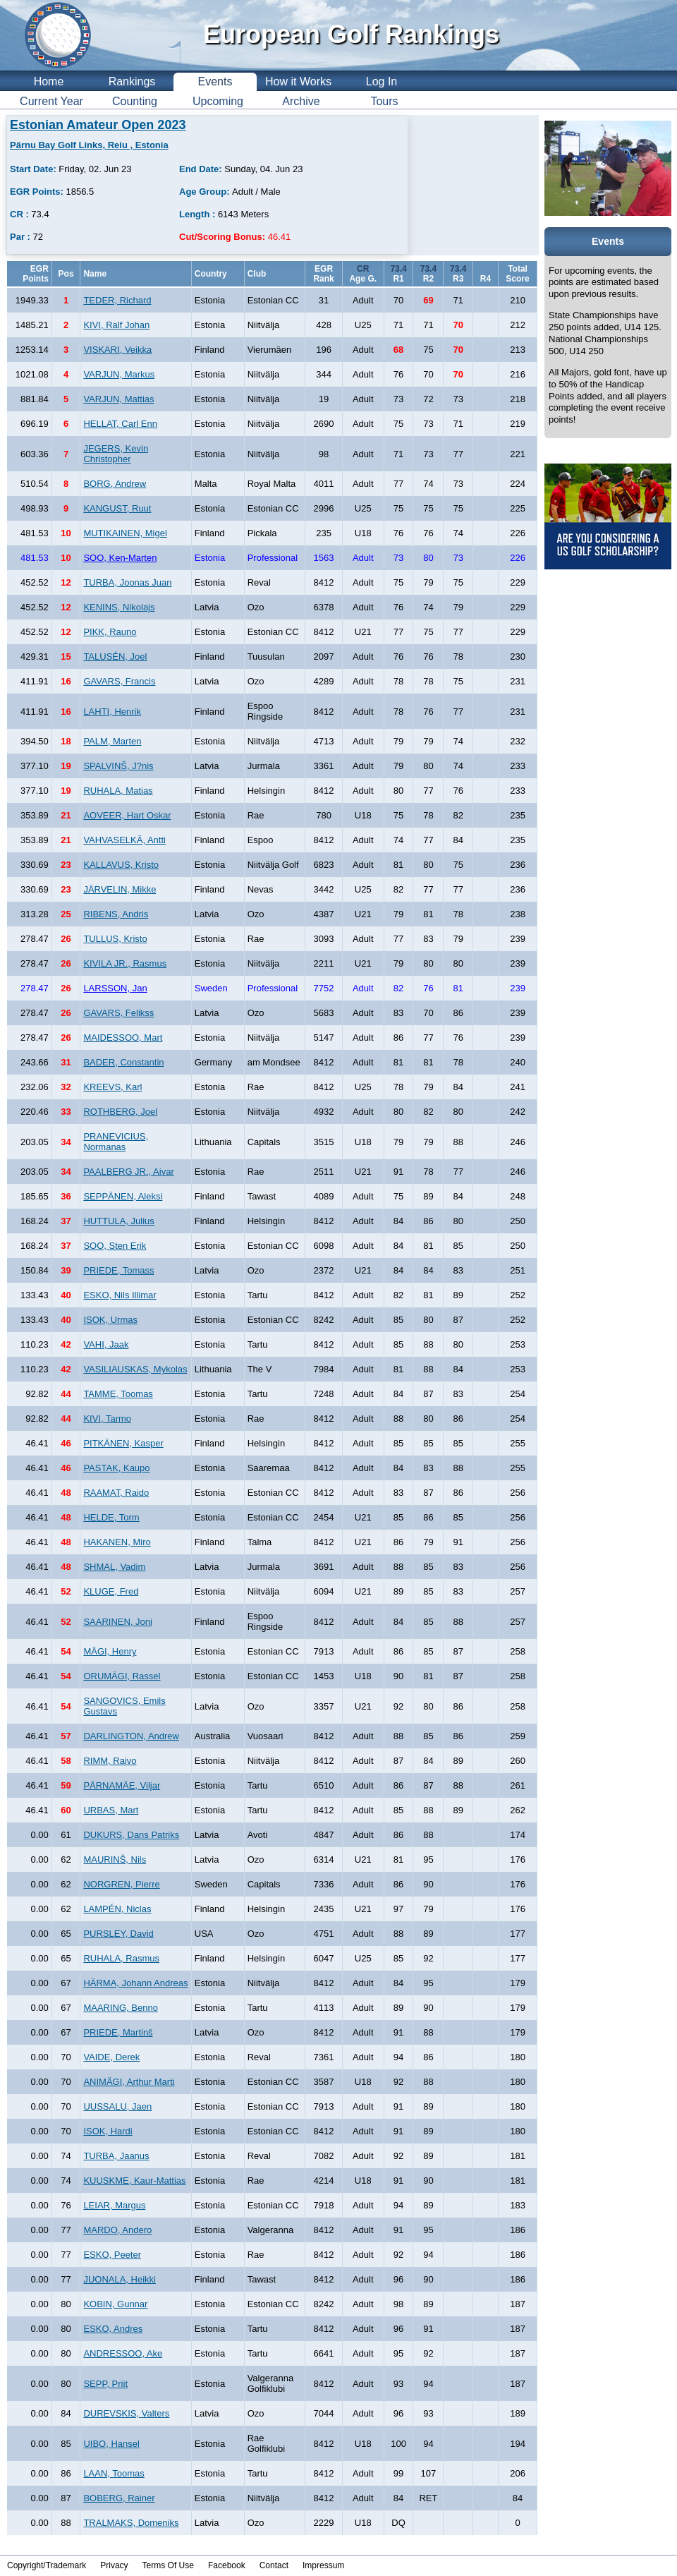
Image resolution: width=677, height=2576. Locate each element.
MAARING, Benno (120, 2007)
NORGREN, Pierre (121, 1884)
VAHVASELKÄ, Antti (124, 840)
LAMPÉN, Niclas (117, 1909)
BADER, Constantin (123, 1062)
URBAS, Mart (110, 1810)
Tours (384, 101)
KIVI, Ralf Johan (116, 325)
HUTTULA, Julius (118, 1221)
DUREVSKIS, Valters (126, 2413)
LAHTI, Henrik (112, 711)
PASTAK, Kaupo (116, 1468)
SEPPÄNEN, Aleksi (122, 1196)
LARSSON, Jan (115, 988)
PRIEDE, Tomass (118, 1270)
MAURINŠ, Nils (114, 1859)
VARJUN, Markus (118, 374)
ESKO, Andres (112, 2328)
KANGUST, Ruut (117, 508)
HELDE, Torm (111, 1517)
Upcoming (218, 101)
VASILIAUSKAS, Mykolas (135, 1369)
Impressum (323, 2565)
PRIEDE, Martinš (117, 2032)
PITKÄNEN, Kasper (123, 1443)
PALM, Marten (112, 741)
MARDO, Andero (117, 2230)
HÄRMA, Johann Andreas (135, 1983)
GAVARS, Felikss (118, 1013)
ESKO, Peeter (112, 2254)
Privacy (114, 2565)
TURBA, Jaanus (116, 2156)
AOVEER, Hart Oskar (127, 815)
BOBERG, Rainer (118, 2498)
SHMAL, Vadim (114, 1566)
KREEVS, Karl (112, 1087)
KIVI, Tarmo (107, 1418)
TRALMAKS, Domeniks (130, 2522)
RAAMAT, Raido (116, 1492)
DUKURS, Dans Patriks (131, 1835)
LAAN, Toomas (113, 2473)
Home (49, 81)
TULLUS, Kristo (115, 938)
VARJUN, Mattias (118, 399)
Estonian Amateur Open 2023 (97, 125)
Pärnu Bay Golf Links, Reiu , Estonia (89, 145)
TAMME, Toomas (117, 1394)
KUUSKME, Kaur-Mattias (134, 2180)
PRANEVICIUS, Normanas (115, 1141)
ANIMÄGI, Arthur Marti (128, 2081)
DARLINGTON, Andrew (131, 1736)
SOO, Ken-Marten (120, 557)
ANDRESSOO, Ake (122, 2353)
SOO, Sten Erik (114, 1245)
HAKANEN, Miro (116, 1542)
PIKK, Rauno (109, 632)
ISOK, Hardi (107, 2131)
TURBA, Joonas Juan (127, 582)
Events (215, 81)
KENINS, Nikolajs (118, 607)
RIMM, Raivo (109, 1760)
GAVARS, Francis (119, 681)
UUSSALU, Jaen (117, 2106)
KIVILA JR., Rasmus (124, 963)
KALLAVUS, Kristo (121, 864)
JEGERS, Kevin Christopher (115, 453)
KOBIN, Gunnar (115, 2304)
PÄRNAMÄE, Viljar (121, 1785)
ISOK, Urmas (110, 1319)
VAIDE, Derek (111, 2057)
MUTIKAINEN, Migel (124, 533)
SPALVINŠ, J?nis (118, 766)
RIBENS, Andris (115, 914)
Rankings (132, 81)
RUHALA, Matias (117, 790)
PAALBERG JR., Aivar (128, 1171)
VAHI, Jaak (105, 1344)
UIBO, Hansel (111, 2443)
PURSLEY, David (118, 1933)
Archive (300, 101)
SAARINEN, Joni (117, 1621)
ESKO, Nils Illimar (119, 1295)
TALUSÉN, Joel (115, 656)
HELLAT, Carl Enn (120, 423)
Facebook (226, 2565)
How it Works (298, 81)
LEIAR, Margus (114, 2205)
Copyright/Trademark (46, 2565)
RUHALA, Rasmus (121, 1958)
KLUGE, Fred (110, 1591)
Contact (274, 2565)
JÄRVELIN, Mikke (119, 889)
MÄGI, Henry (109, 1651)
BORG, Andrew (114, 483)
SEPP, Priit (105, 2383)
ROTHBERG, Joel (120, 1111)
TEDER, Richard (117, 300)
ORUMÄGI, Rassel (121, 1676)
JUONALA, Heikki (119, 2279)
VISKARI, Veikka (117, 349)
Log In (381, 81)
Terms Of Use (168, 2565)
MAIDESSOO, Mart (122, 1037)
